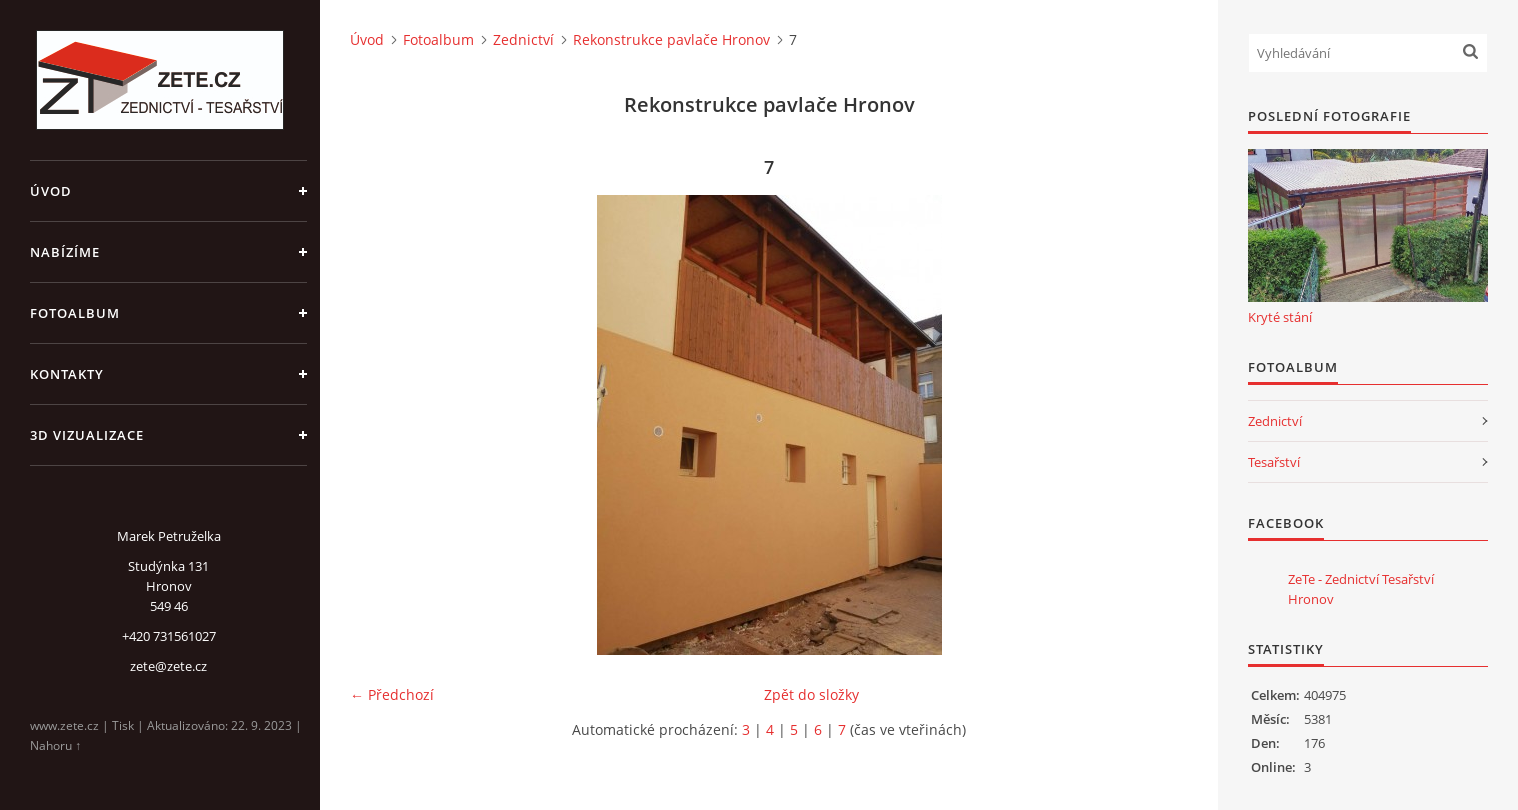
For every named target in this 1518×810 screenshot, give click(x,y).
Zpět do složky (811, 694)
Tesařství (1274, 462)
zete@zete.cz (168, 666)
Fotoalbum (75, 313)
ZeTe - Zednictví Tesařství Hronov (1361, 589)
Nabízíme (65, 252)
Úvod (51, 191)
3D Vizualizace (87, 435)
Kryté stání (1280, 317)
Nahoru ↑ (55, 745)
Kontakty (67, 374)
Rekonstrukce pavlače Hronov (671, 39)
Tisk (123, 725)
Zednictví (523, 39)
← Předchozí (392, 694)
